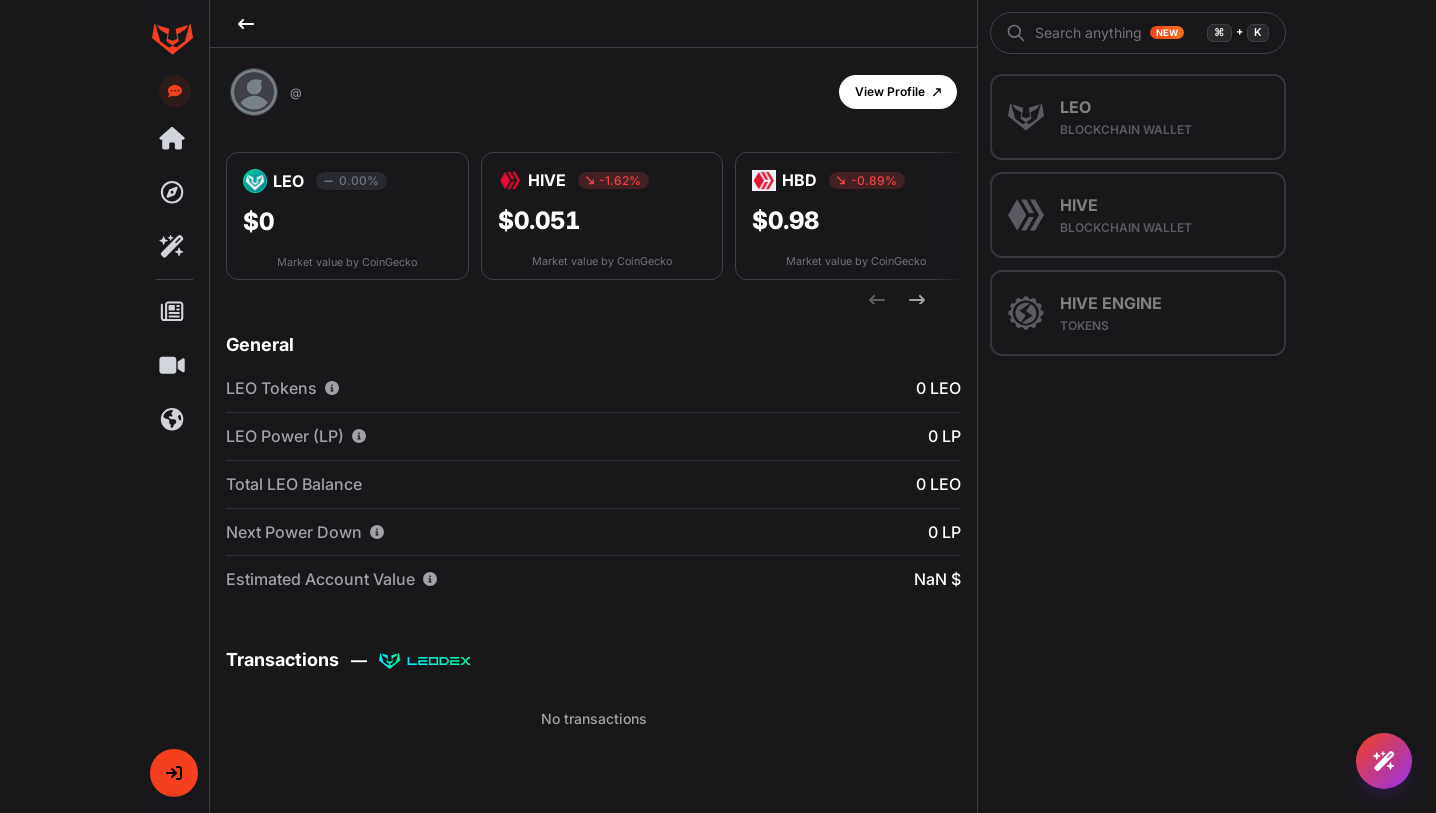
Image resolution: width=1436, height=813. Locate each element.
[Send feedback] (175, 91)
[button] (174, 773)
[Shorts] (172, 366)
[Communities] (172, 420)
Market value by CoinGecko (347, 262)
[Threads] (172, 139)
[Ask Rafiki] (1384, 761)
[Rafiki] (172, 247)
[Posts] (172, 312)
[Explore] (172, 193)
